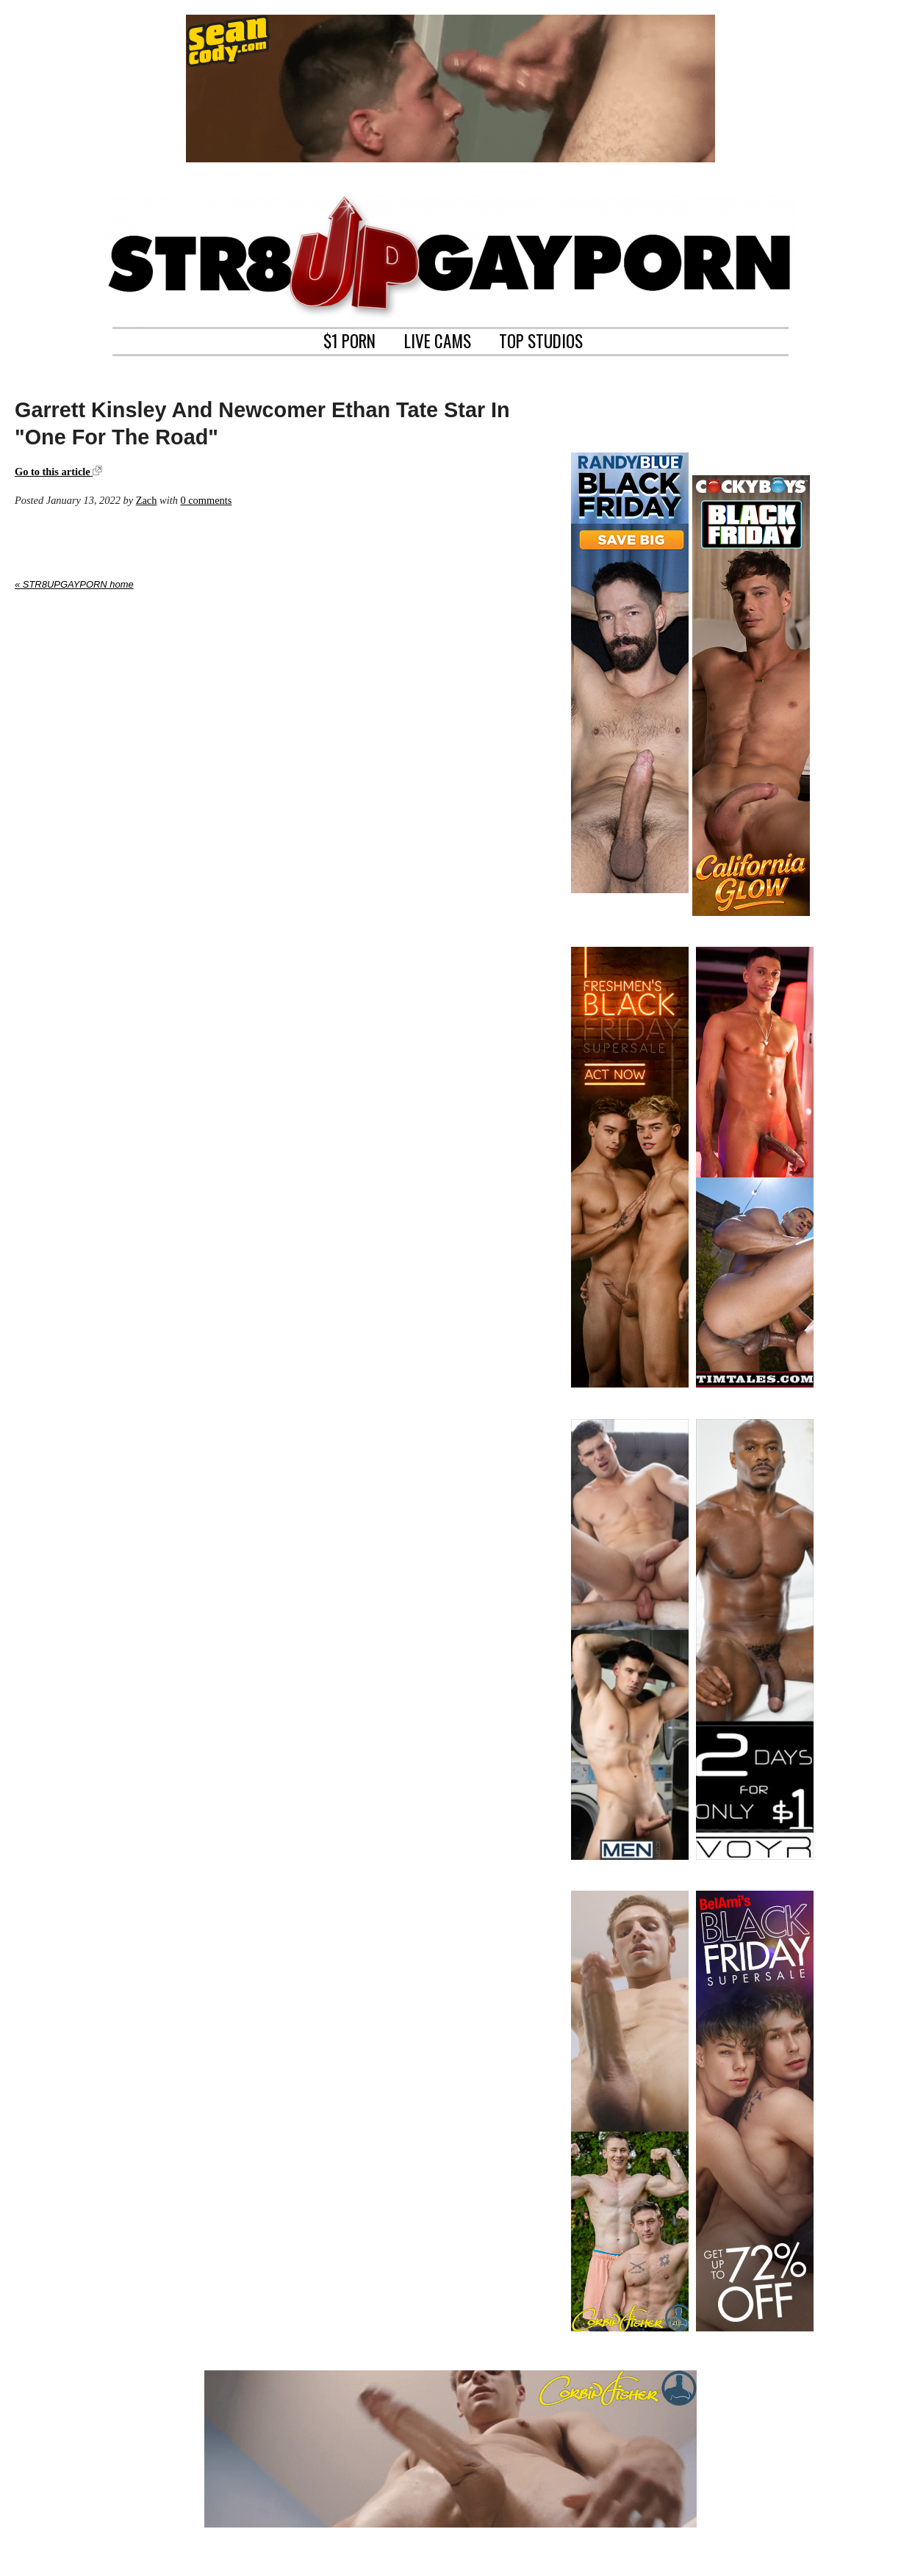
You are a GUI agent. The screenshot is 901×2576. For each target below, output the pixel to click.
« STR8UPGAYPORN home (74, 584)
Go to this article (58, 471)
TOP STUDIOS (541, 339)
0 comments (205, 500)
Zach (146, 500)
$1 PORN (349, 339)
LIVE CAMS (437, 339)
